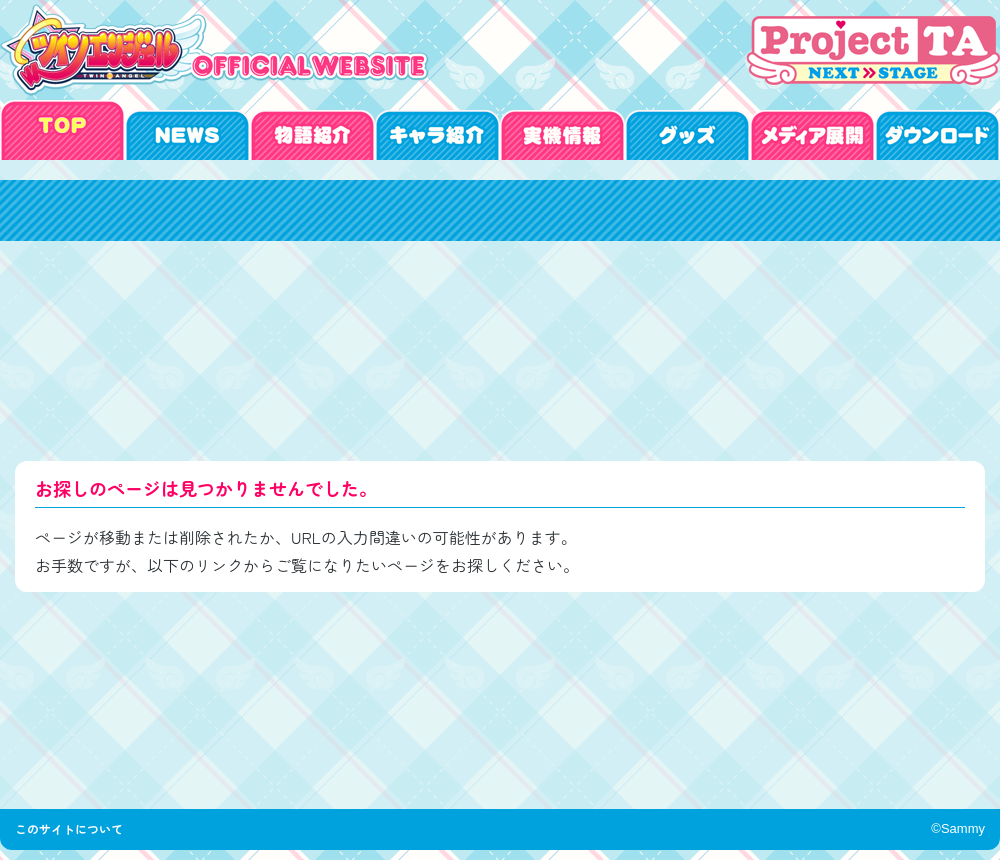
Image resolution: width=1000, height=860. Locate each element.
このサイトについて (75, 828)
